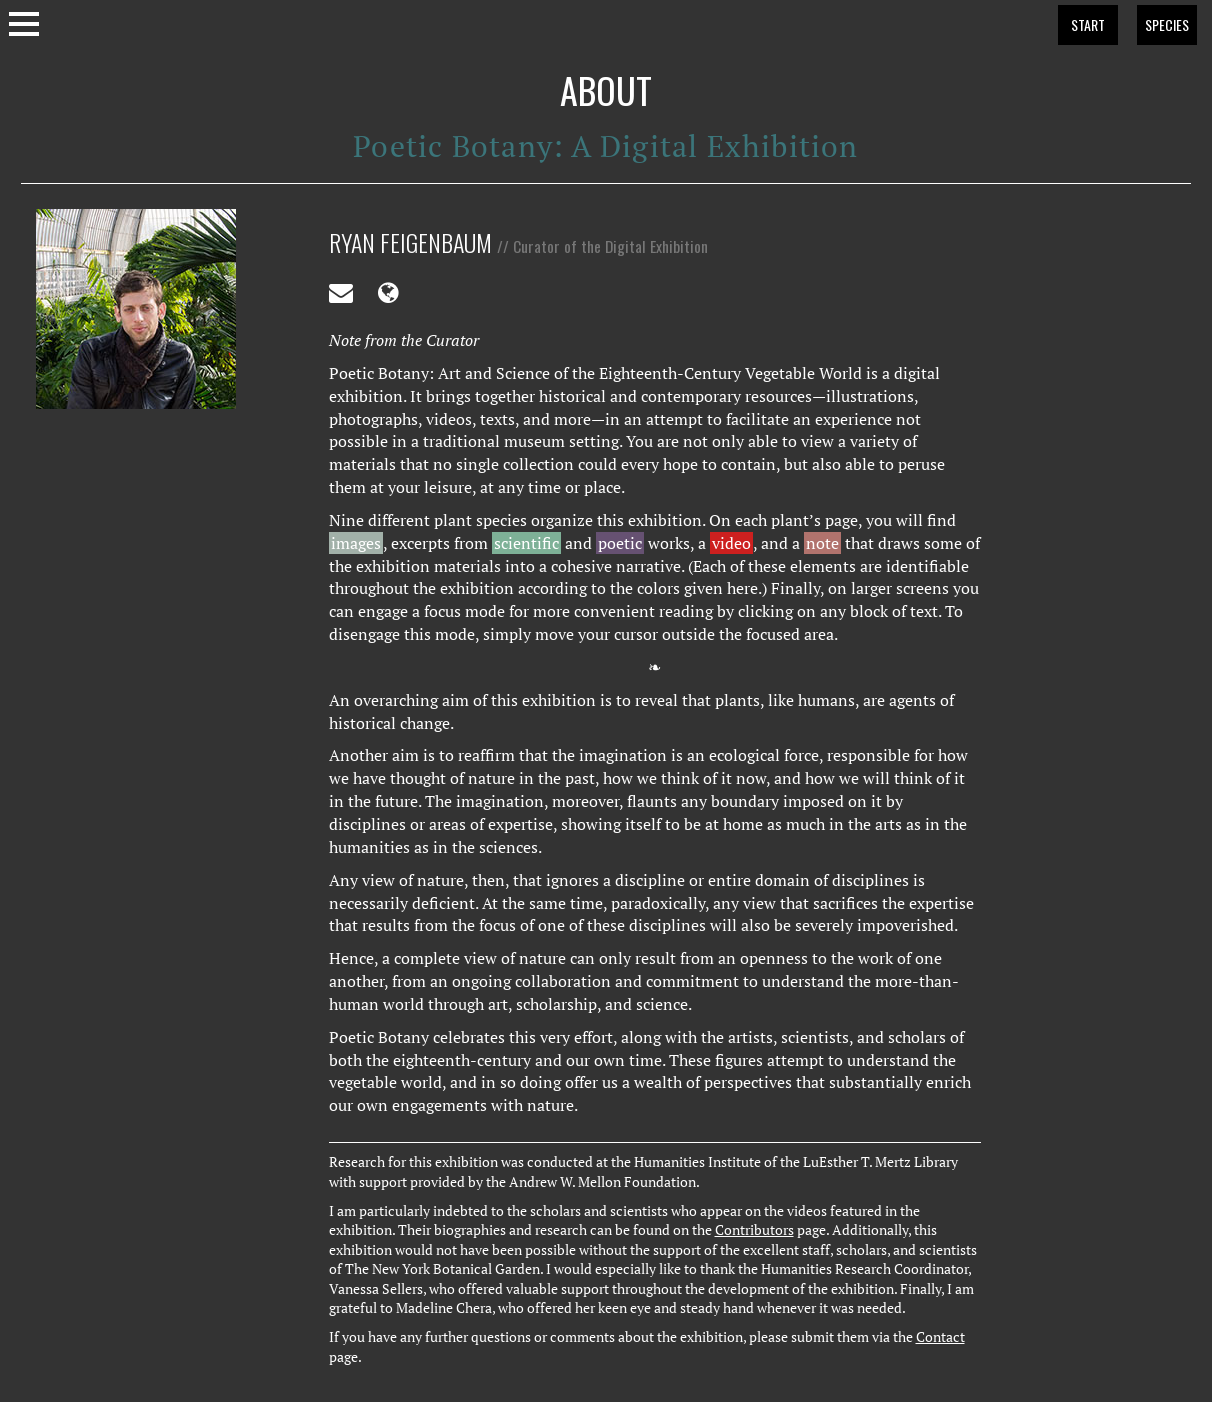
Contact (940, 1337)
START (1088, 24)
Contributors (754, 1230)
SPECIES (1167, 24)
